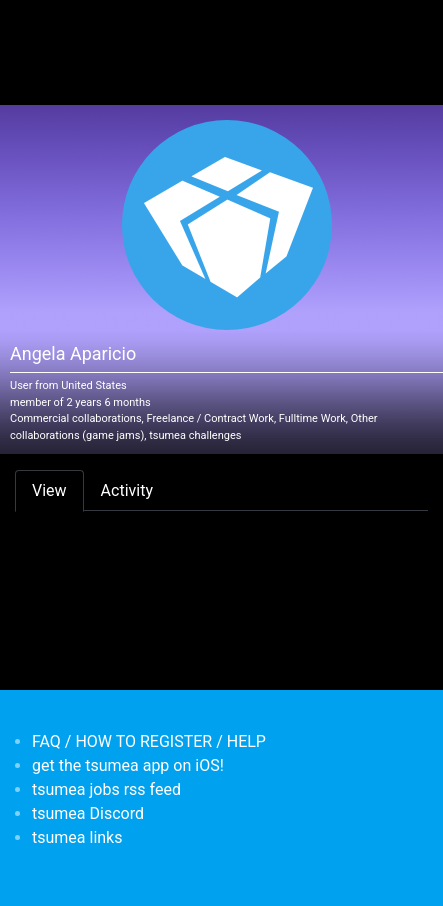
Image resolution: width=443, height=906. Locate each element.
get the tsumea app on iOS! (128, 765)
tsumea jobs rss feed (106, 789)
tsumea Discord (88, 813)
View (49, 490)
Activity (127, 490)
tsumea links (77, 837)
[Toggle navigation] (44, 28)
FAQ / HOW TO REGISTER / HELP (149, 741)
